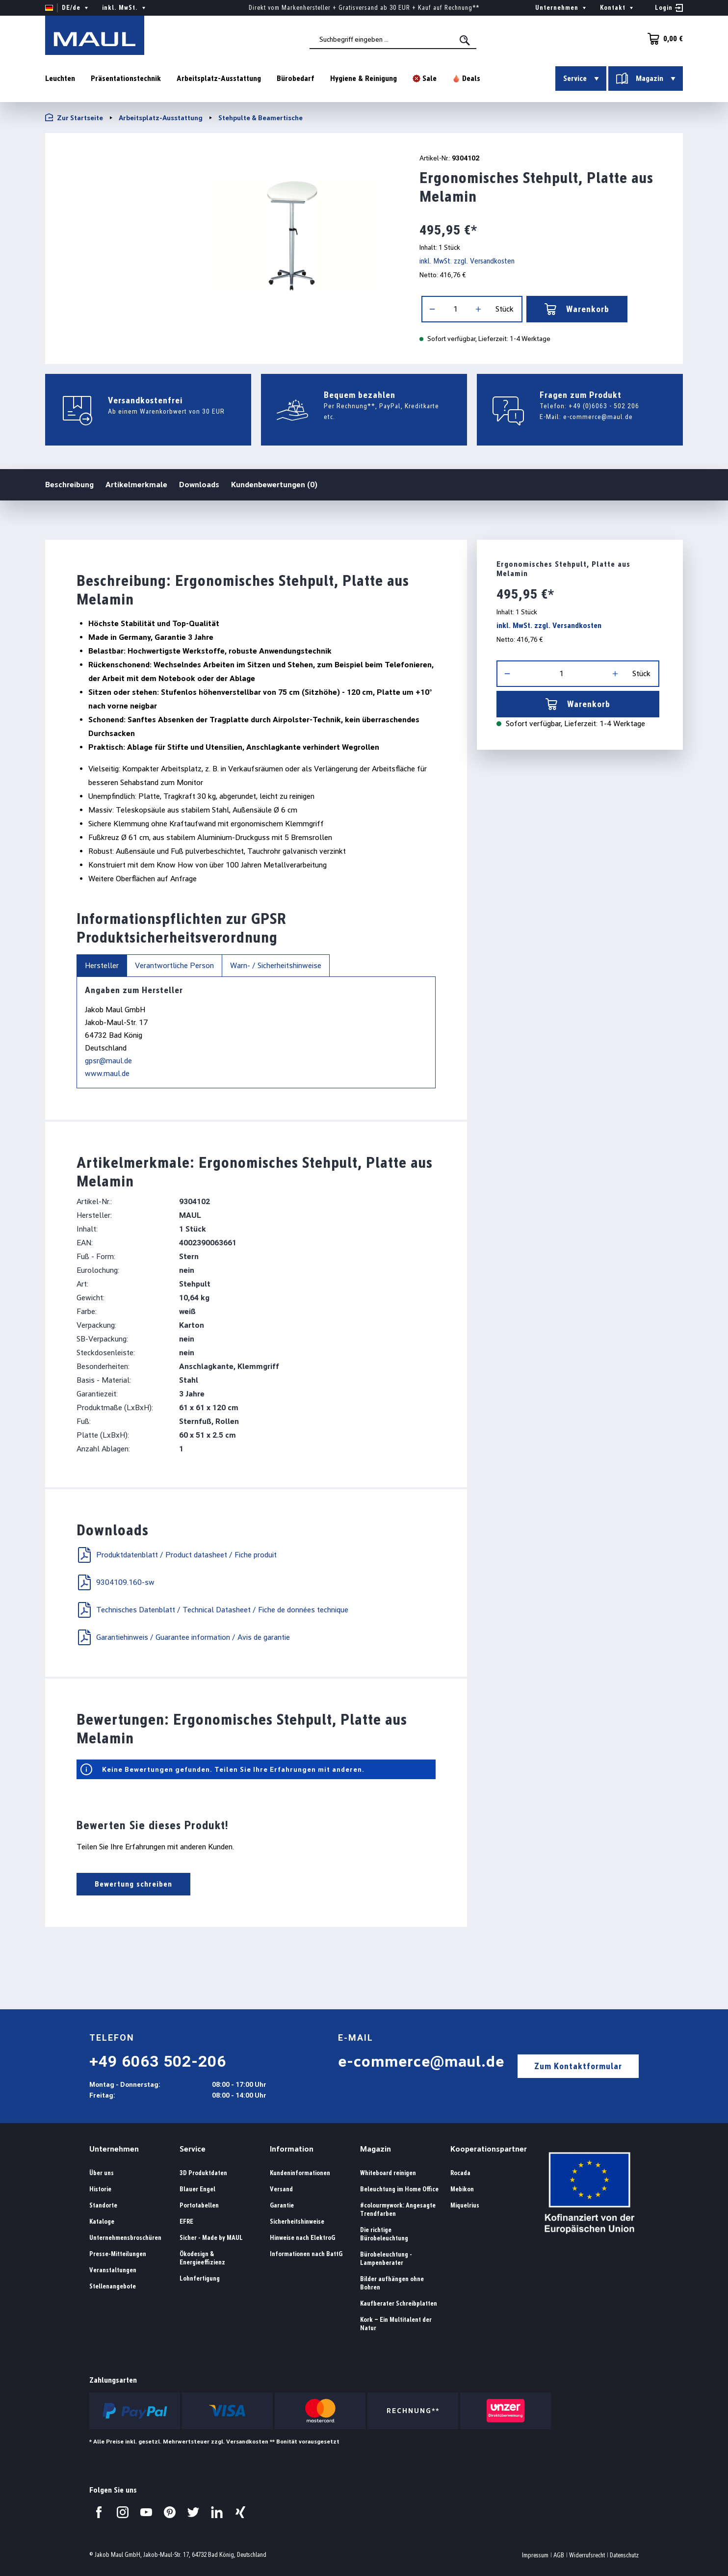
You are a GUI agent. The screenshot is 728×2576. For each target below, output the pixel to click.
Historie (100, 2189)
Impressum (535, 2555)
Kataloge (101, 2221)
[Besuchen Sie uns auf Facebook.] (99, 2512)
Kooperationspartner (488, 2149)
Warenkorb (577, 309)
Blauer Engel (197, 2189)
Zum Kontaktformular (578, 2066)
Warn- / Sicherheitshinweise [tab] (275, 965)
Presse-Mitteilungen (117, 2254)
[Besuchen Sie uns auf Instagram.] (122, 2512)
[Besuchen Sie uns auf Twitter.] (193, 2512)
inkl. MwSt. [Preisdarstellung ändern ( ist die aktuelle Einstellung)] (125, 8)
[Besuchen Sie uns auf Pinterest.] (170, 2512)
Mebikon (462, 2189)
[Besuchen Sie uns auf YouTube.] (146, 2512)
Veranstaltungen (112, 2270)
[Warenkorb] (662, 38)
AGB (558, 2555)
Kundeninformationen (300, 2173)
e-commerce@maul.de (598, 417)
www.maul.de (107, 1073)
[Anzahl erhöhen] (478, 309)
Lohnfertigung (200, 2278)
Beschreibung (69, 484)
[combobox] (393, 39)
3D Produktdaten (203, 2173)
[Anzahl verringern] (432, 309)
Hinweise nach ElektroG (302, 2237)
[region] (220, 236)
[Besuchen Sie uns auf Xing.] (240, 2512)
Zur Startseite (74, 117)
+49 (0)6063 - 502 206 (604, 406)
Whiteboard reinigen (388, 2173)
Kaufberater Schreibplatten (398, 2303)
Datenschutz (624, 2555)
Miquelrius (464, 2205)
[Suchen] (465, 40)
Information (291, 2149)
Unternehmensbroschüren (125, 2237)
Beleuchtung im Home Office (399, 2189)
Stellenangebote (112, 2286)
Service (193, 2149)
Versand (281, 2189)
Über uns (101, 2173)
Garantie (282, 2205)
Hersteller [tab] (102, 965)
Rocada (460, 2173)
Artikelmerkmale (136, 484)
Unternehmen (114, 2149)
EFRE (186, 2221)
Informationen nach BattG (306, 2254)
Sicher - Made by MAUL (211, 2237)
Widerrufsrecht (587, 2555)
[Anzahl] (455, 309)
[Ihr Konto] (669, 8)
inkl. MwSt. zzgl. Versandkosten (467, 260)
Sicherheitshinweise (297, 2221)
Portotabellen (199, 2205)
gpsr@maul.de (108, 1060)
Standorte (103, 2205)
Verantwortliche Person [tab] (174, 965)
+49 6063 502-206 (157, 2061)
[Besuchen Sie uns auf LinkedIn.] (217, 2512)
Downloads (199, 484)
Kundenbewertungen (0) (274, 484)
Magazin (375, 2149)
